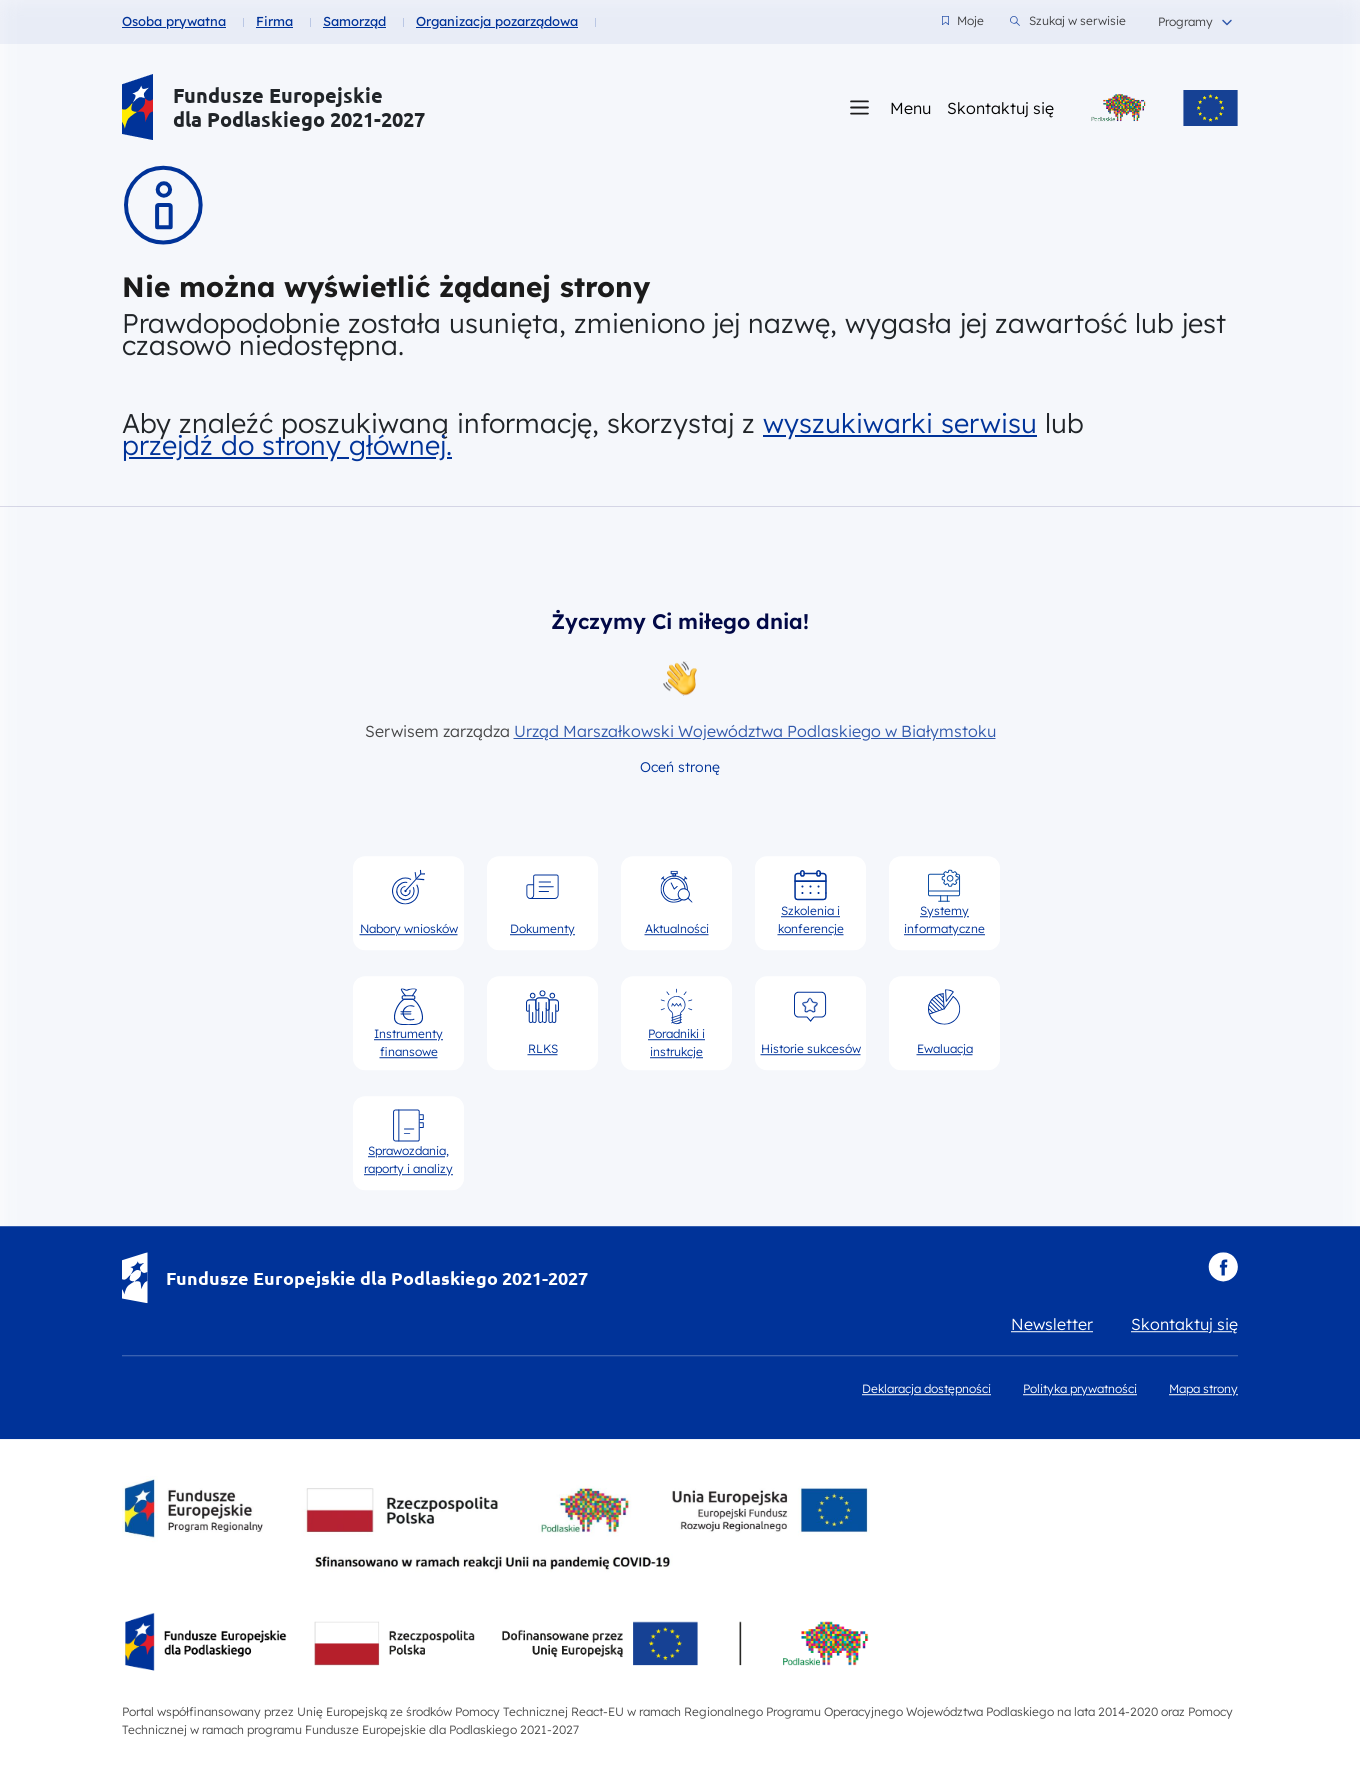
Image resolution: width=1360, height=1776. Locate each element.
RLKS (542, 1022)
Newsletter (1052, 1324)
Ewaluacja (945, 1022)
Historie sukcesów (811, 1022)
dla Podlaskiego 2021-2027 (299, 119)
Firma (274, 21)
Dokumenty (542, 902)
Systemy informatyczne (944, 902)
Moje (963, 20)
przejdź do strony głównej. (287, 445)
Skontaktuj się (1000, 107)
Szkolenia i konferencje (811, 902)
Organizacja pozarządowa (497, 21)
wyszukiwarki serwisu (900, 423)
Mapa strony (1203, 1388)
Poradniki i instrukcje (676, 1023)
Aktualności (677, 902)
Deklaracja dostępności (926, 1388)
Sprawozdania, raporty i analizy (408, 1142)
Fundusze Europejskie (278, 95)
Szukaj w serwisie (1068, 21)
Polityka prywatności (1080, 1388)
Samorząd (354, 21)
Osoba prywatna (174, 21)
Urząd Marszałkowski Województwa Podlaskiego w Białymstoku (755, 731)
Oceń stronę (680, 767)
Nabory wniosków (409, 902)
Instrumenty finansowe (408, 1023)
